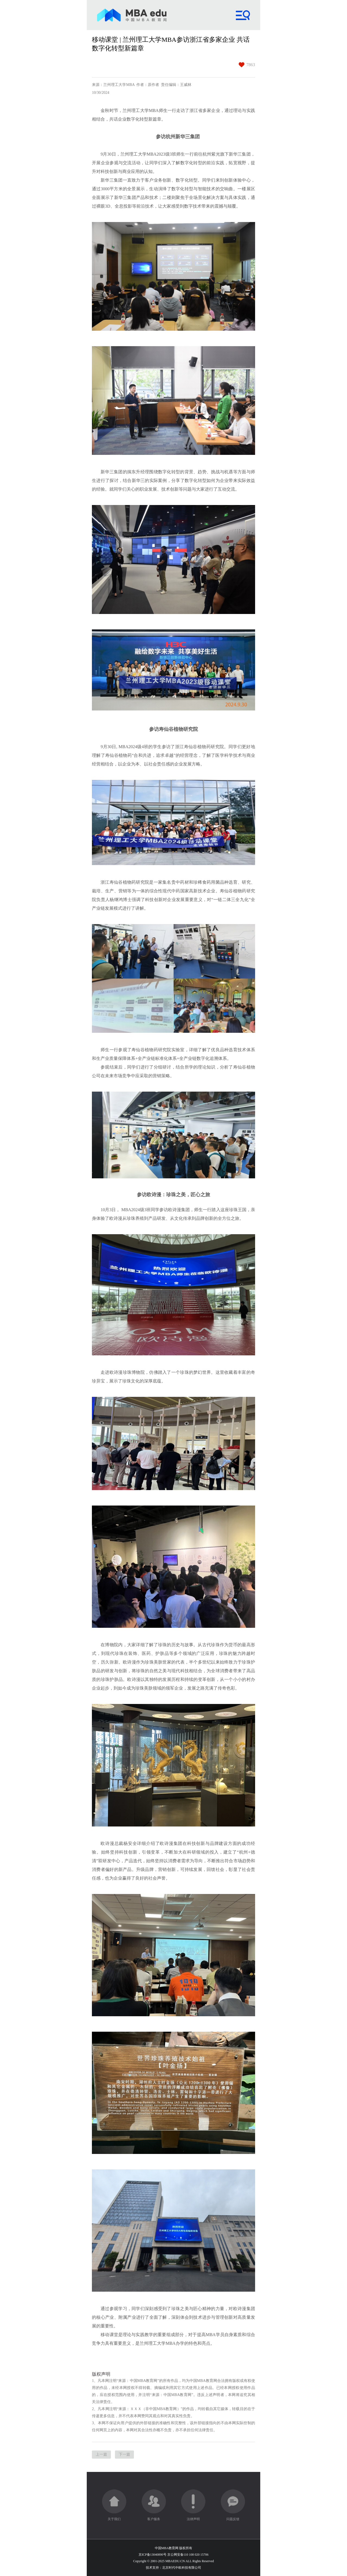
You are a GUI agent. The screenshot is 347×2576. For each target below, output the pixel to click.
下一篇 (124, 2454)
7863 (250, 64)
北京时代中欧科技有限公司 (181, 2567)
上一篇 (101, 2454)
